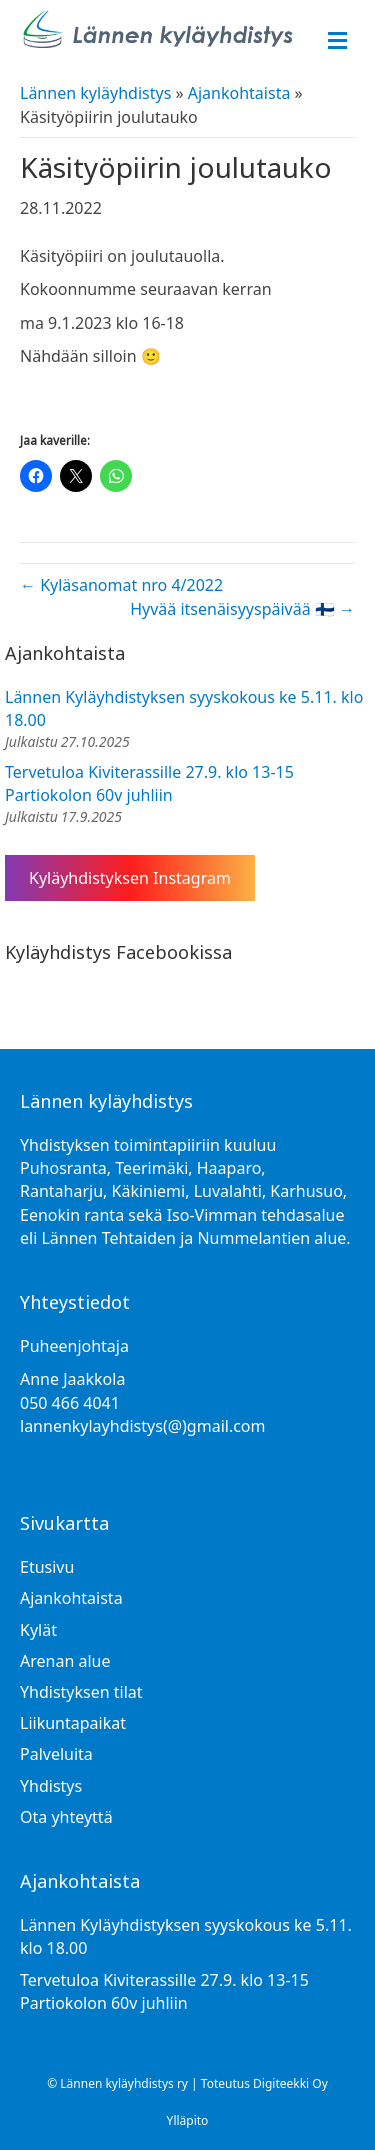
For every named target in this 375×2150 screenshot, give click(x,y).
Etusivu (47, 1567)
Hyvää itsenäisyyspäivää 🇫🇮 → (242, 609)
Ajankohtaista (239, 93)
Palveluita (56, 1754)
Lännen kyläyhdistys (95, 93)
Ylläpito (188, 2120)
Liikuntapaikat (73, 1723)
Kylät (38, 1630)
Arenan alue (65, 1661)
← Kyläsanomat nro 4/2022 (121, 585)
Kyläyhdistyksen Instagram (130, 878)
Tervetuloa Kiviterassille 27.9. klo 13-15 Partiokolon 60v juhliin (149, 783)
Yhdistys (51, 1786)
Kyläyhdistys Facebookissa (118, 952)
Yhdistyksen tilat (81, 1692)
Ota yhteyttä (66, 1817)
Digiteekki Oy (290, 2083)
